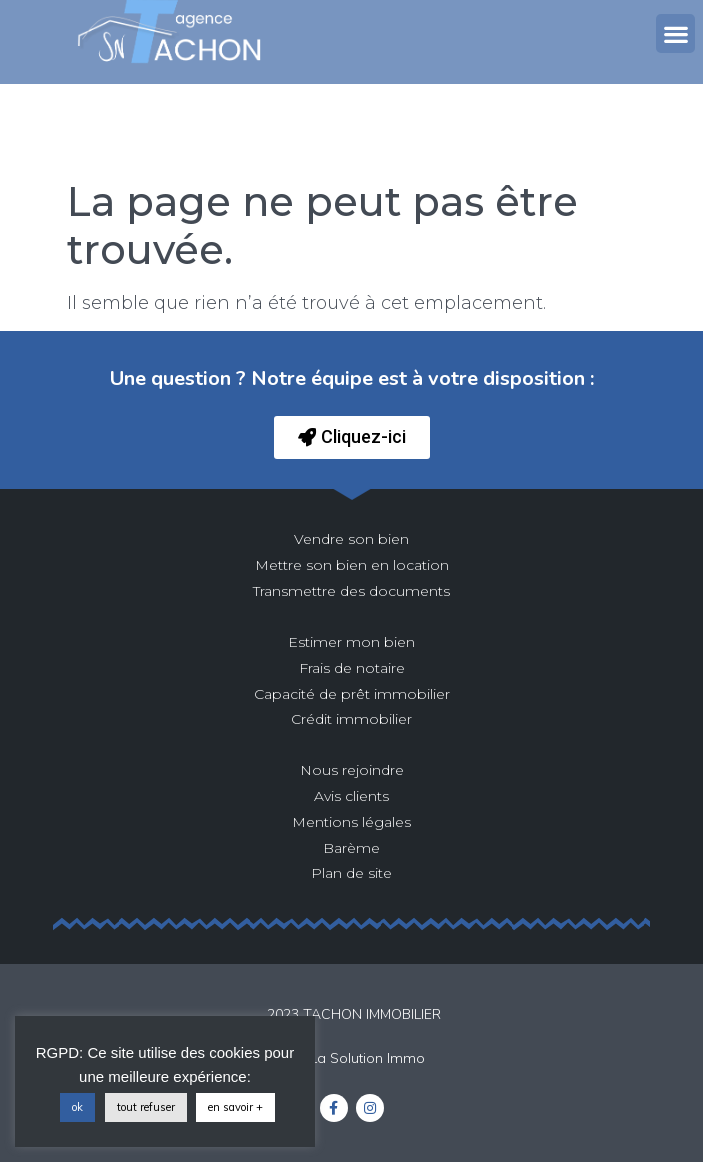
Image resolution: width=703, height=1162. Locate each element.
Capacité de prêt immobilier (352, 694)
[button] (675, 33)
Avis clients (351, 796)
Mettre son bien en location (352, 565)
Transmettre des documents (351, 591)
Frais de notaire (352, 668)
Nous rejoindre (352, 770)
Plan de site (351, 873)
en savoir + (235, 1107)
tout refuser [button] (146, 1107)
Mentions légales (351, 822)
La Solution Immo (367, 1058)
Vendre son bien (351, 539)
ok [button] (77, 1107)
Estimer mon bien (351, 642)
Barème (351, 848)
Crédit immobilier (351, 719)
